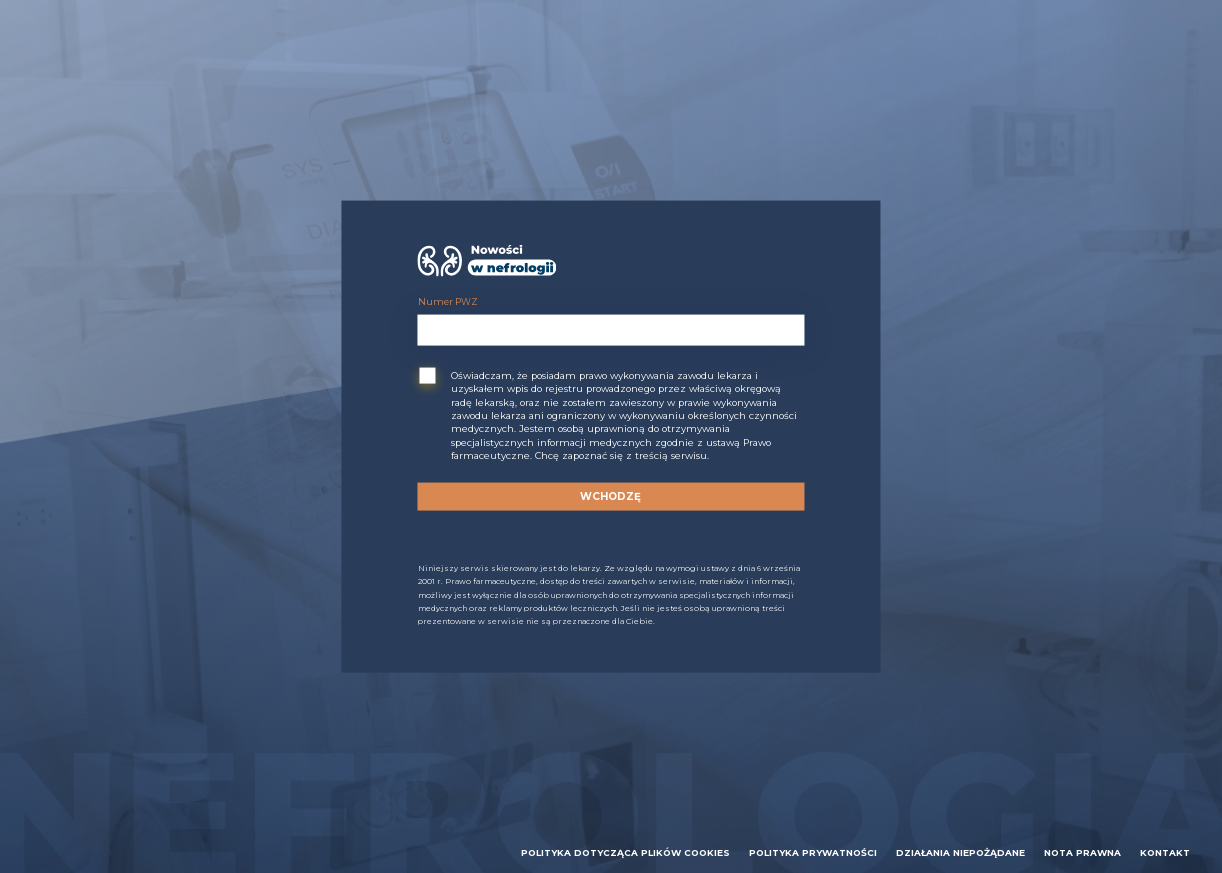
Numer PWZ (448, 301)
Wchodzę (610, 496)
